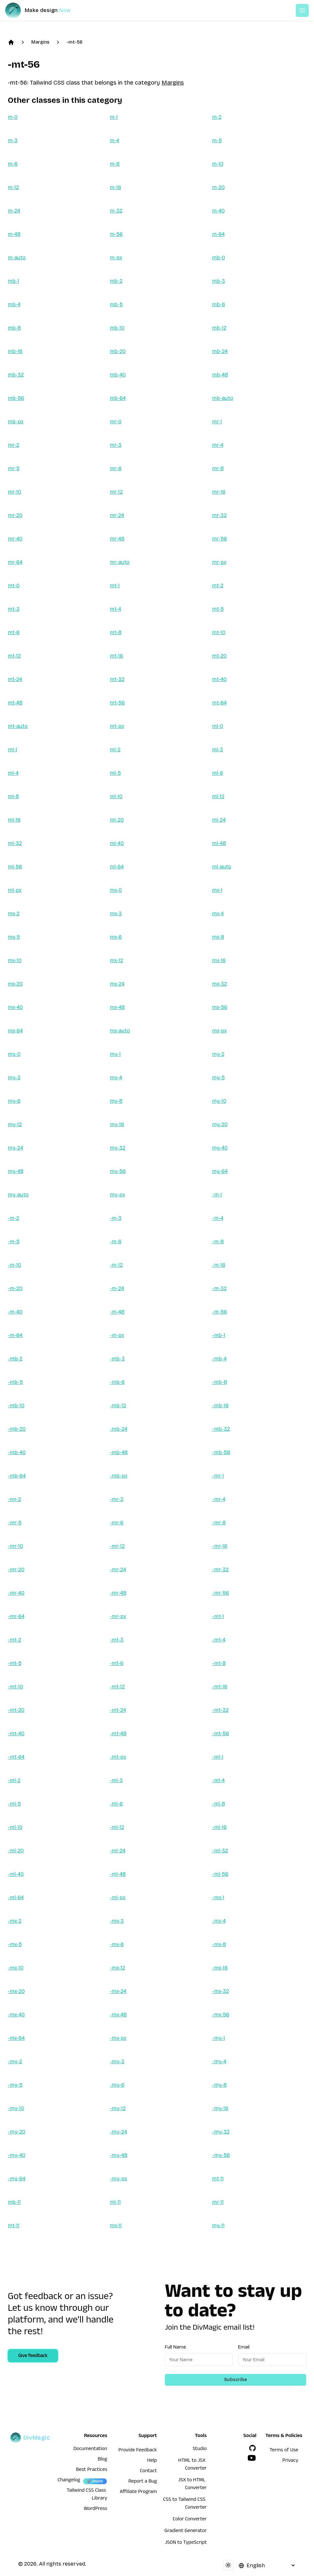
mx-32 (219, 984)
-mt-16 (219, 1686)
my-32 (117, 1148)
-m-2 (13, 1218)
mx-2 (14, 913)
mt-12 (14, 656)
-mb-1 (218, 1335)
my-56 (118, 1171)
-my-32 (221, 2132)
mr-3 (115, 445)
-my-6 (117, 2085)
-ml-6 (116, 1804)
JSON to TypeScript (186, 2543)
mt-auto (18, 726)
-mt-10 (15, 1686)
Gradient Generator (185, 2531)
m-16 (115, 187)
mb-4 (14, 304)
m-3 (13, 140)
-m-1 (217, 1195)
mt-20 (219, 656)
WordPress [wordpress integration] (95, 2509)
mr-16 (218, 492)
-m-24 (117, 1288)
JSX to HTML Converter (192, 2484)
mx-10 (14, 960)
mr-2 (13, 445)
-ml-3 (116, 1780)
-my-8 (219, 2085)
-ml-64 (16, 1897)
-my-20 (16, 2132)
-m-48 (117, 1312)
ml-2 (115, 749)
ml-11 (115, 2202)
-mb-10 (16, 1405)
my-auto (18, 1195)
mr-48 (117, 539)
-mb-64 (17, 1476)
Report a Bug (142, 2482)
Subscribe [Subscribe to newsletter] (235, 2379)
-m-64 (15, 1335)
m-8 (115, 164)
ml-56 (15, 867)
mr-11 (218, 2202)
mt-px (117, 726)
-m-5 (14, 1241)
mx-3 (116, 913)
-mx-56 (220, 2014)
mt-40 (219, 679)
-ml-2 (14, 1780)
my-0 (14, 1054)
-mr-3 (116, 1499)
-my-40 (16, 2155)
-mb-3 (117, 1359)
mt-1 (115, 585)
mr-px (219, 562)
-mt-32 (220, 1710)
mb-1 (13, 281)
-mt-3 (116, 1640)
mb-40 (118, 375)
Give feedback (33, 2356)
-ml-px (117, 1897)
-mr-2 (14, 1499)
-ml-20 (16, 1850)
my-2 (218, 1054)
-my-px (118, 2178)
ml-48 (219, 843)
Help (152, 2461)
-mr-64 (16, 1616)
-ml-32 (220, 1850)
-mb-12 (118, 1405)
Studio (200, 2449)
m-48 (14, 234)
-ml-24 (117, 1850)
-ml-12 (117, 1827)
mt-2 (217, 585)
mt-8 (115, 632)
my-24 (15, 1148)
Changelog (69, 2481)
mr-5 (14, 468)
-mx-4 (219, 1921)
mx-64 (15, 1031)
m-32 (116, 211)
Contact (148, 2471)
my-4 (116, 1077)
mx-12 (116, 960)
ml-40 (117, 843)
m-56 (116, 234)
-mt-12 (117, 1686)
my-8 (116, 1101)
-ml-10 (15, 1827)
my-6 (14, 1101)
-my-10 (16, 2108)
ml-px (14, 890)
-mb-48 (119, 1452)
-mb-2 (15, 1359)
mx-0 (116, 890)
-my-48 (118, 2155)
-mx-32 (220, 1991)
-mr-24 (118, 1569)
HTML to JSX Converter (192, 2465)
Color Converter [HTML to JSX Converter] (190, 2520)
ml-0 (217, 726)
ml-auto (221, 867)
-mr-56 (220, 1593)
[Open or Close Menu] (302, 10)
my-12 (15, 1124)
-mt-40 (16, 1733)
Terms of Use (284, 2451)
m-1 (114, 117)
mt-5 (218, 609)
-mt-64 (16, 1757)
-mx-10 (15, 1968)
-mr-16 (219, 1546)
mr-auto (120, 562)
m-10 (217, 164)
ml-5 (115, 773)
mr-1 (217, 421)
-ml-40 (16, 1874)
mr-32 (219, 515)
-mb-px (118, 1476)
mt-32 (117, 679)
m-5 (217, 140)
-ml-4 (218, 1780)
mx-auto (120, 1031)
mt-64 (219, 703)
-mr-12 (117, 1546)
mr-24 (117, 515)
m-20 (218, 187)
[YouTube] (251, 2457)
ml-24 (219, 820)
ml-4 (13, 773)
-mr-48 (118, 1593)
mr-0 (115, 421)
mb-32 (16, 375)
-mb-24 (118, 1429)
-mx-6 (117, 1944)
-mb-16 (220, 1405)
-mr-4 (218, 1499)
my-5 (218, 1077)
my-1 (115, 1054)
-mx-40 (16, 2014)
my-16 (117, 1124)
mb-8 (14, 328)
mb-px (15, 421)
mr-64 (15, 562)
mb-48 (220, 375)
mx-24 (117, 984)
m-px (116, 257)
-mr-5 (14, 1523)
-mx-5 (15, 1944)
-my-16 (220, 2108)
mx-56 (219, 1007)
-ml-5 (14, 1804)
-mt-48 (118, 1733)
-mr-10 (15, 1546)
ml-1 (12, 749)
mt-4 (115, 609)
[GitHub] (252, 2448)
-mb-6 (117, 1382)
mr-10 (14, 492)
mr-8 (218, 468)
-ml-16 (219, 1827)
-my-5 (15, 2085)
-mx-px (118, 2038)
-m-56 (219, 1312)
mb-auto (222, 398)
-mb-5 (15, 1382)
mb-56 (16, 398)
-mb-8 (219, 1382)
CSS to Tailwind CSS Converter (185, 2504)
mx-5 (14, 937)
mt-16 (116, 656)
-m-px (117, 1335)
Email (244, 2347)
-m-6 (115, 1241)
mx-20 (15, 984)
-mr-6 (116, 1523)
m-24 (14, 211)
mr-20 (15, 515)
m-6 (13, 164)
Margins (40, 42)
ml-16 (14, 820)
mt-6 (14, 632)
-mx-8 (219, 1944)
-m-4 (217, 1218)
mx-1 (217, 890)
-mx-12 (117, 1968)
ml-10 (116, 796)
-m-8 (218, 1241)
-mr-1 (218, 1476)
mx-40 (15, 1007)
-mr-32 (220, 1569)
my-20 (220, 1124)
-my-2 (15, 2061)
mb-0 (218, 257)
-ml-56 (220, 1874)
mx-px (219, 1031)
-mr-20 (16, 1569)
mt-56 (117, 703)
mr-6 (115, 468)
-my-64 (16, 2178)
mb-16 (15, 351)
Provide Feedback (138, 2451)
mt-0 (14, 585)
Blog (102, 2460)
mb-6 (218, 304)
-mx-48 (118, 2014)
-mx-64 (16, 2038)
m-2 (216, 117)
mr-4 (217, 445)
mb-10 (117, 328)
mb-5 (116, 304)
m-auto (17, 257)
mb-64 (118, 398)
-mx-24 (118, 1991)
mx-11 (116, 2225)
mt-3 (14, 609)
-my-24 (118, 2132)
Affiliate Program (138, 2492)
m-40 (218, 211)
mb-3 (218, 281)
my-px (117, 1195)
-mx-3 (117, 1921)
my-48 (15, 1171)
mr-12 (116, 492)
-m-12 (116, 1265)
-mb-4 (219, 1359)
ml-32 (15, 843)
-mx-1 (218, 1897)
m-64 (218, 234)
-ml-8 (218, 1804)
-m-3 (115, 1218)
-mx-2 (14, 1921)
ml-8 (13, 796)
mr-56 (219, 539)
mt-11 (218, 2178)
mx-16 (219, 960)
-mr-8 (219, 1523)
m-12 (13, 187)
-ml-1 (217, 1757)
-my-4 (219, 2061)
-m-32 (219, 1288)
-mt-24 (118, 1710)
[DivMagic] (44, 10)
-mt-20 (16, 1710)
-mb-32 (221, 1429)
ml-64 (117, 867)
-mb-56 (221, 1452)
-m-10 (14, 1265)
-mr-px (118, 1616)
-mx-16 (220, 1968)
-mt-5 (14, 1663)
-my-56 (221, 2155)
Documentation (90, 2449)
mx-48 (117, 1007)
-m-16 (218, 1265)
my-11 (218, 2225)
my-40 (220, 1148)
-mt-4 (218, 1640)
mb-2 (116, 281)
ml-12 (218, 796)
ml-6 (217, 773)
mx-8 (218, 937)
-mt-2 (14, 1640)
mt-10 (218, 632)
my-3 (14, 1077)
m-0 (13, 117)
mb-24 (220, 351)
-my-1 (218, 2038)
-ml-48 (118, 1874)
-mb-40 (17, 1452)
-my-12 (118, 2108)
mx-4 (218, 913)
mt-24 (15, 679)
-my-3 (117, 2061)
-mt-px (118, 1757)
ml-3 (217, 749)
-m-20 (15, 1288)
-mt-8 (219, 1663)
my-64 (220, 1171)
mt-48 (15, 703)
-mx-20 (16, 1991)
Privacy (290, 2461)
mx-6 (116, 937)
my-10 (219, 1101)
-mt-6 (116, 1663)
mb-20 (118, 351)
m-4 (114, 140)
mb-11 (14, 2202)
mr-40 (15, 539)
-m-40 (15, 1312)
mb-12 (219, 328)
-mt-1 (218, 1616)
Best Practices (91, 2470)
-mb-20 (17, 1429)
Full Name (175, 2347)
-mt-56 (74, 42)
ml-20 (117, 820)
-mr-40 (16, 1593)
